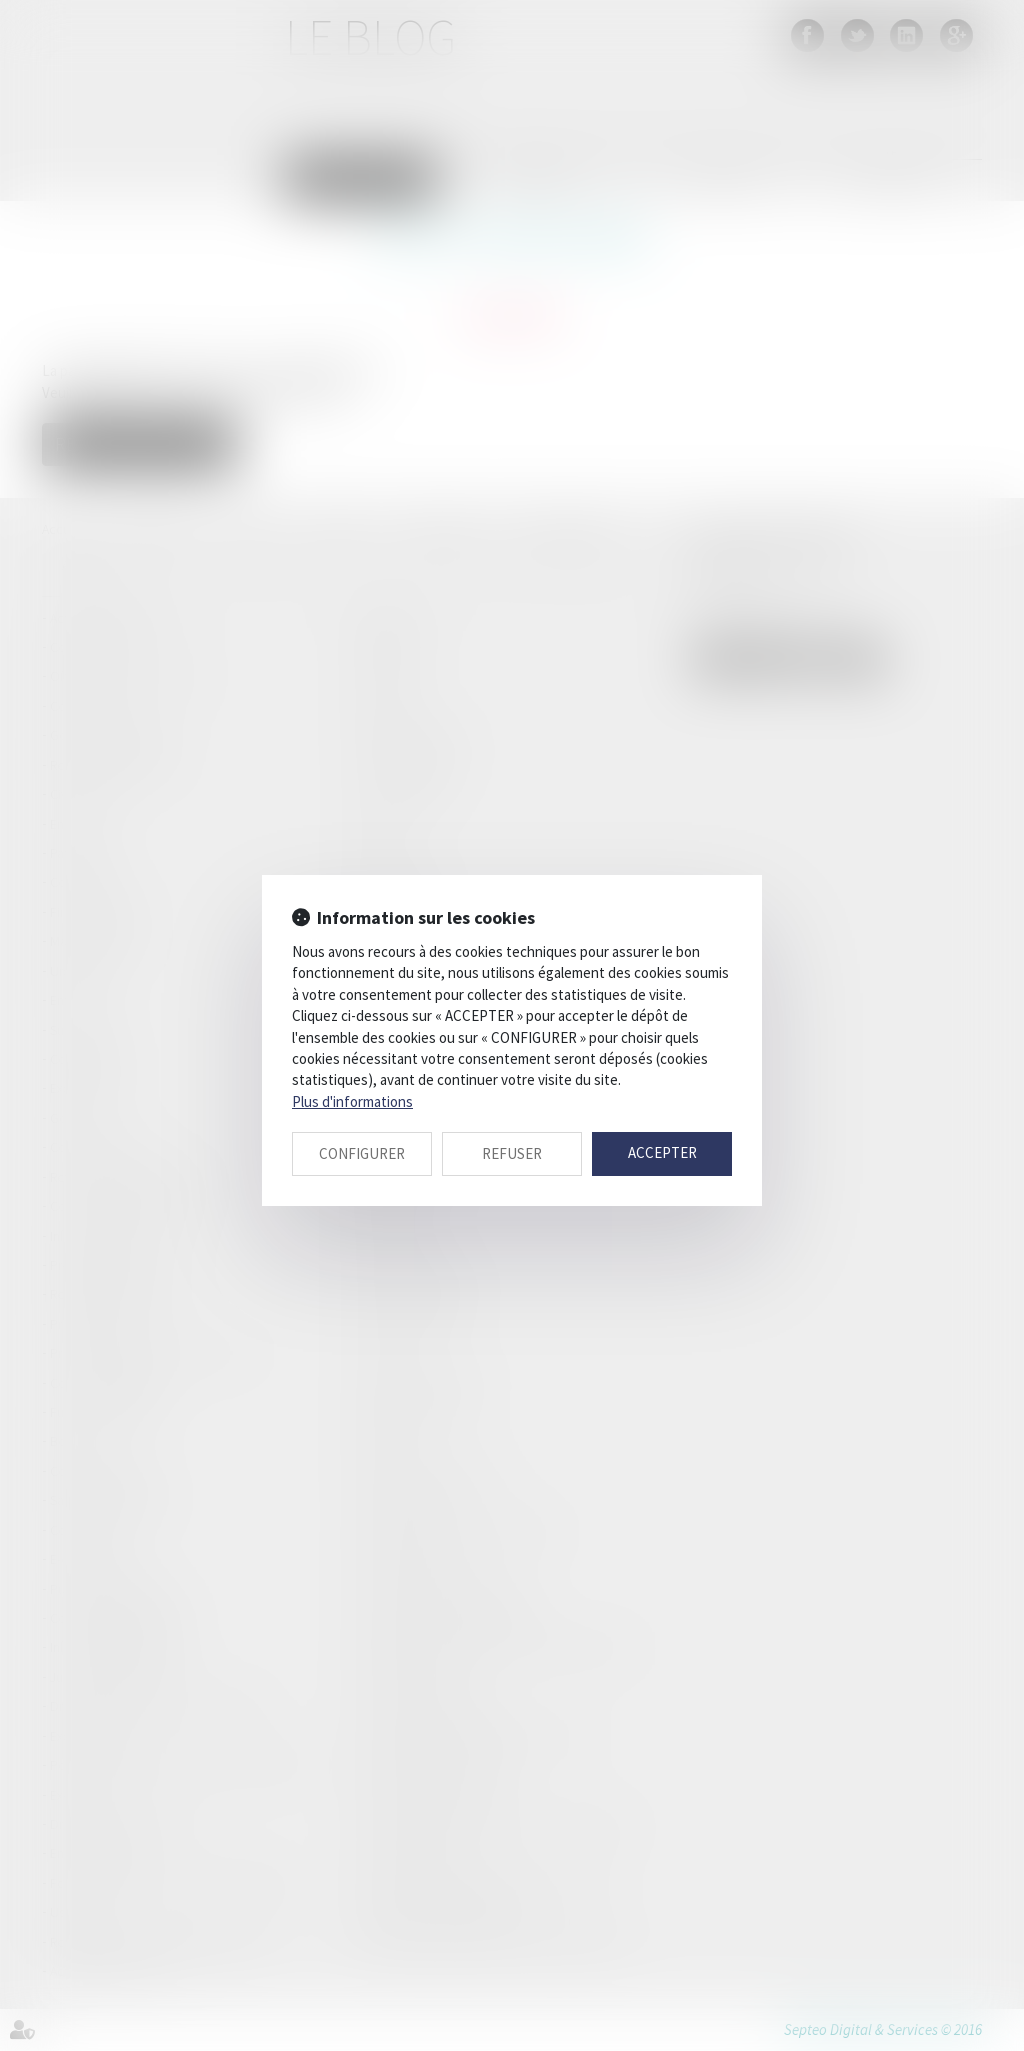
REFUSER (512, 1153)
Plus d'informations (352, 1101)
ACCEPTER (662, 1152)
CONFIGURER (362, 1153)
